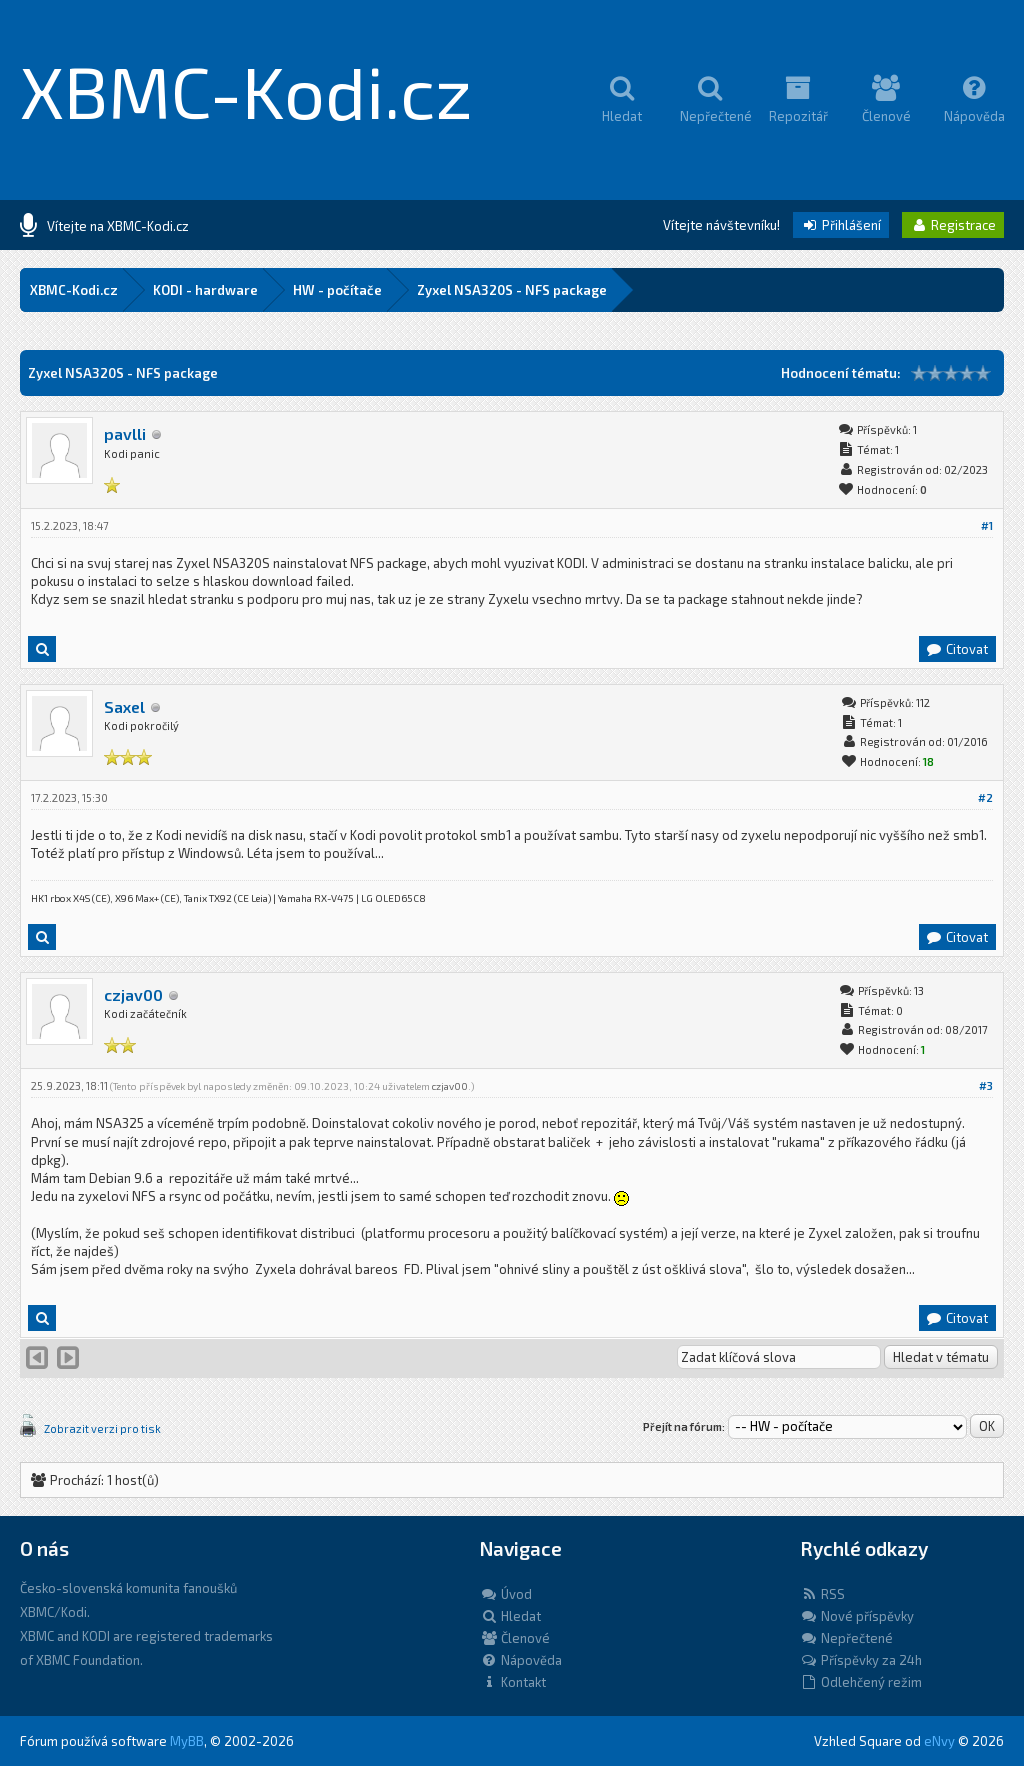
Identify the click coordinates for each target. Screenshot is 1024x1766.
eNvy (939, 1741)
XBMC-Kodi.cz (246, 90)
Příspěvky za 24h (861, 1660)
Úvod (506, 1594)
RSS (822, 1594)
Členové (515, 1638)
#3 (986, 1085)
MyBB (187, 1741)
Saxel (124, 706)
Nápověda (521, 1660)
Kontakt (513, 1682)
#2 (985, 797)
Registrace (953, 225)
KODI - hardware (205, 290)
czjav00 (133, 994)
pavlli (125, 433)
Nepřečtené (846, 1638)
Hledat (510, 1616)
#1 (987, 525)
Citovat (956, 649)
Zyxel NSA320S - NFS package (512, 290)
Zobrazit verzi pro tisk (102, 1428)
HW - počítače (337, 290)
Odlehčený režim (861, 1682)
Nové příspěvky (857, 1616)
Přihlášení (841, 225)
